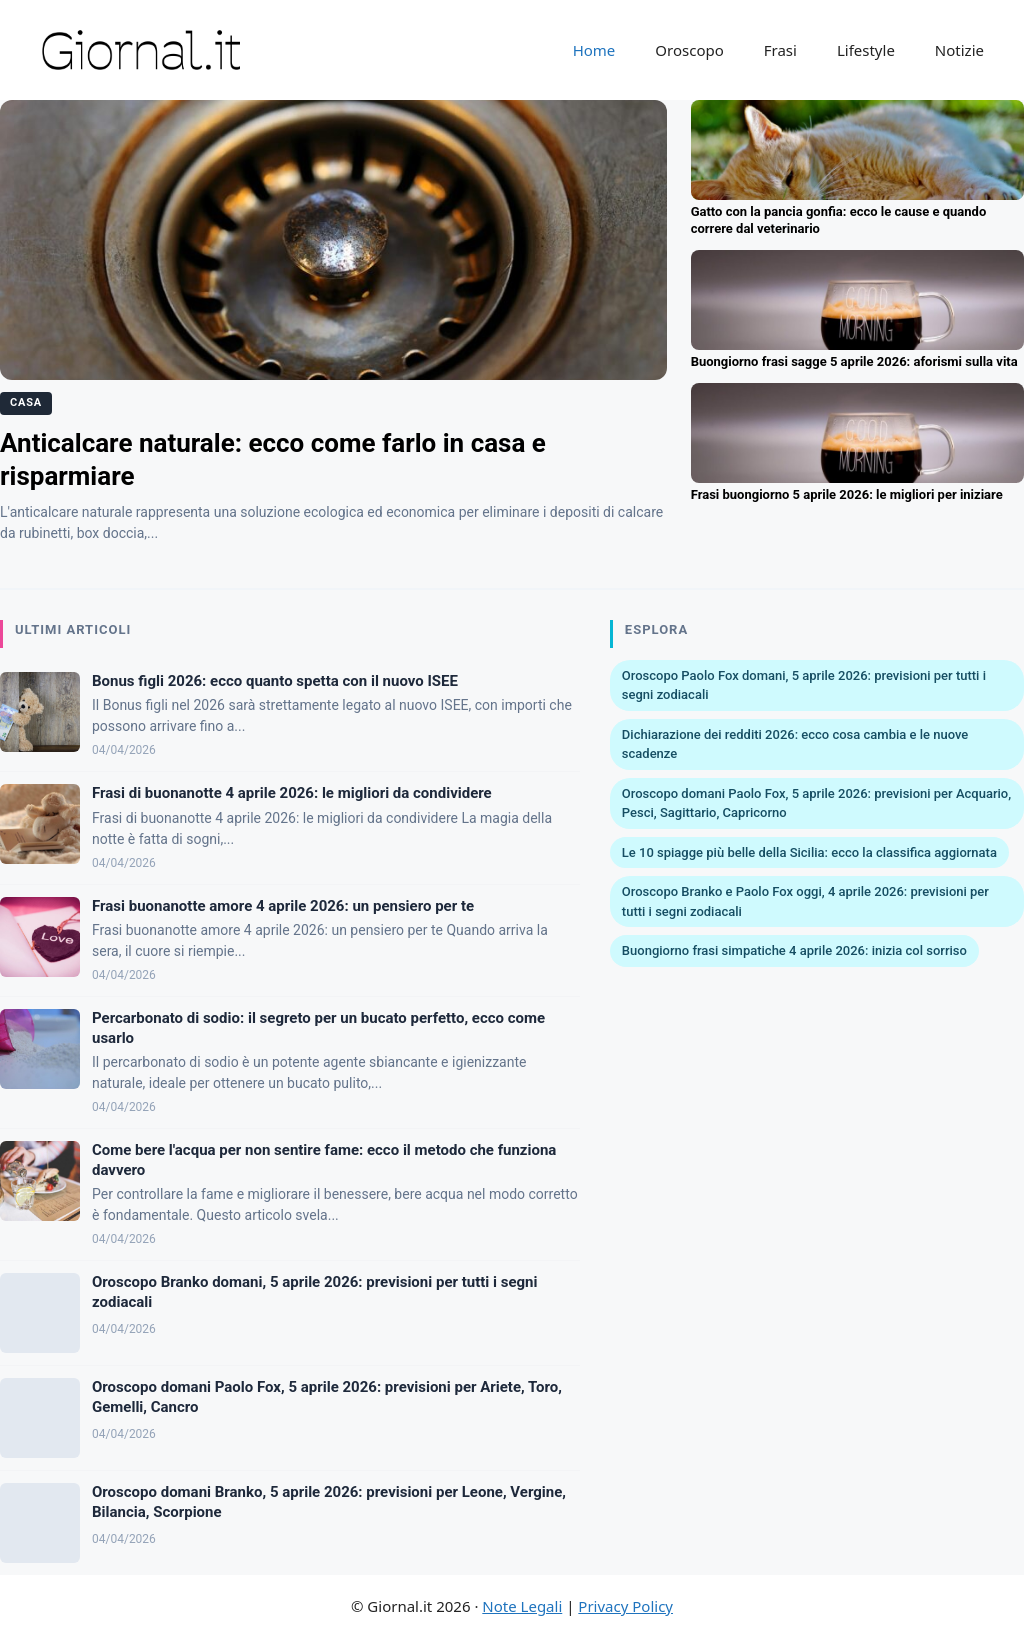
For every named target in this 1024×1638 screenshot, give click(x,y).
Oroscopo (689, 50)
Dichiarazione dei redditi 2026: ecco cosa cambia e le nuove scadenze (795, 744)
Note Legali (522, 1606)
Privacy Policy (625, 1606)
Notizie (959, 50)
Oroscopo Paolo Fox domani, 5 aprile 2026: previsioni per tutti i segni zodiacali (804, 685)
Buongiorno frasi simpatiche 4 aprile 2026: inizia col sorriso (794, 950)
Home (594, 50)
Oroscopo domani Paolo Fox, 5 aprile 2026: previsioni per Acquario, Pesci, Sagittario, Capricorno (816, 803)
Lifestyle (866, 50)
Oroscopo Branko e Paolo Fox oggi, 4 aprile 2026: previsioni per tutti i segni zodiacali (805, 901)
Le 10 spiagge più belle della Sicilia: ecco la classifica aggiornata (809, 852)
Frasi (780, 50)
